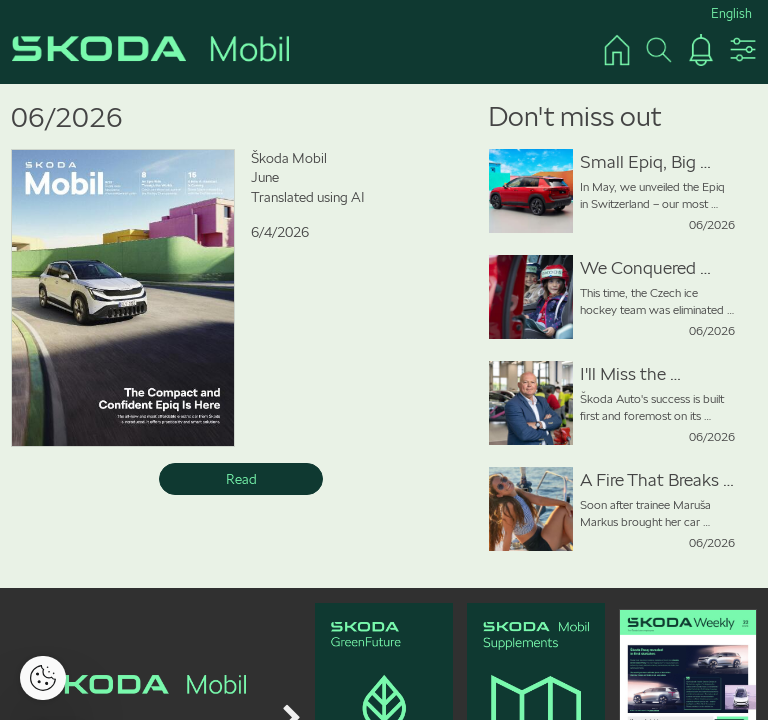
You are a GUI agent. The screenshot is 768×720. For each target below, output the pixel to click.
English (731, 13)
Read (241, 479)
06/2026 (67, 117)
